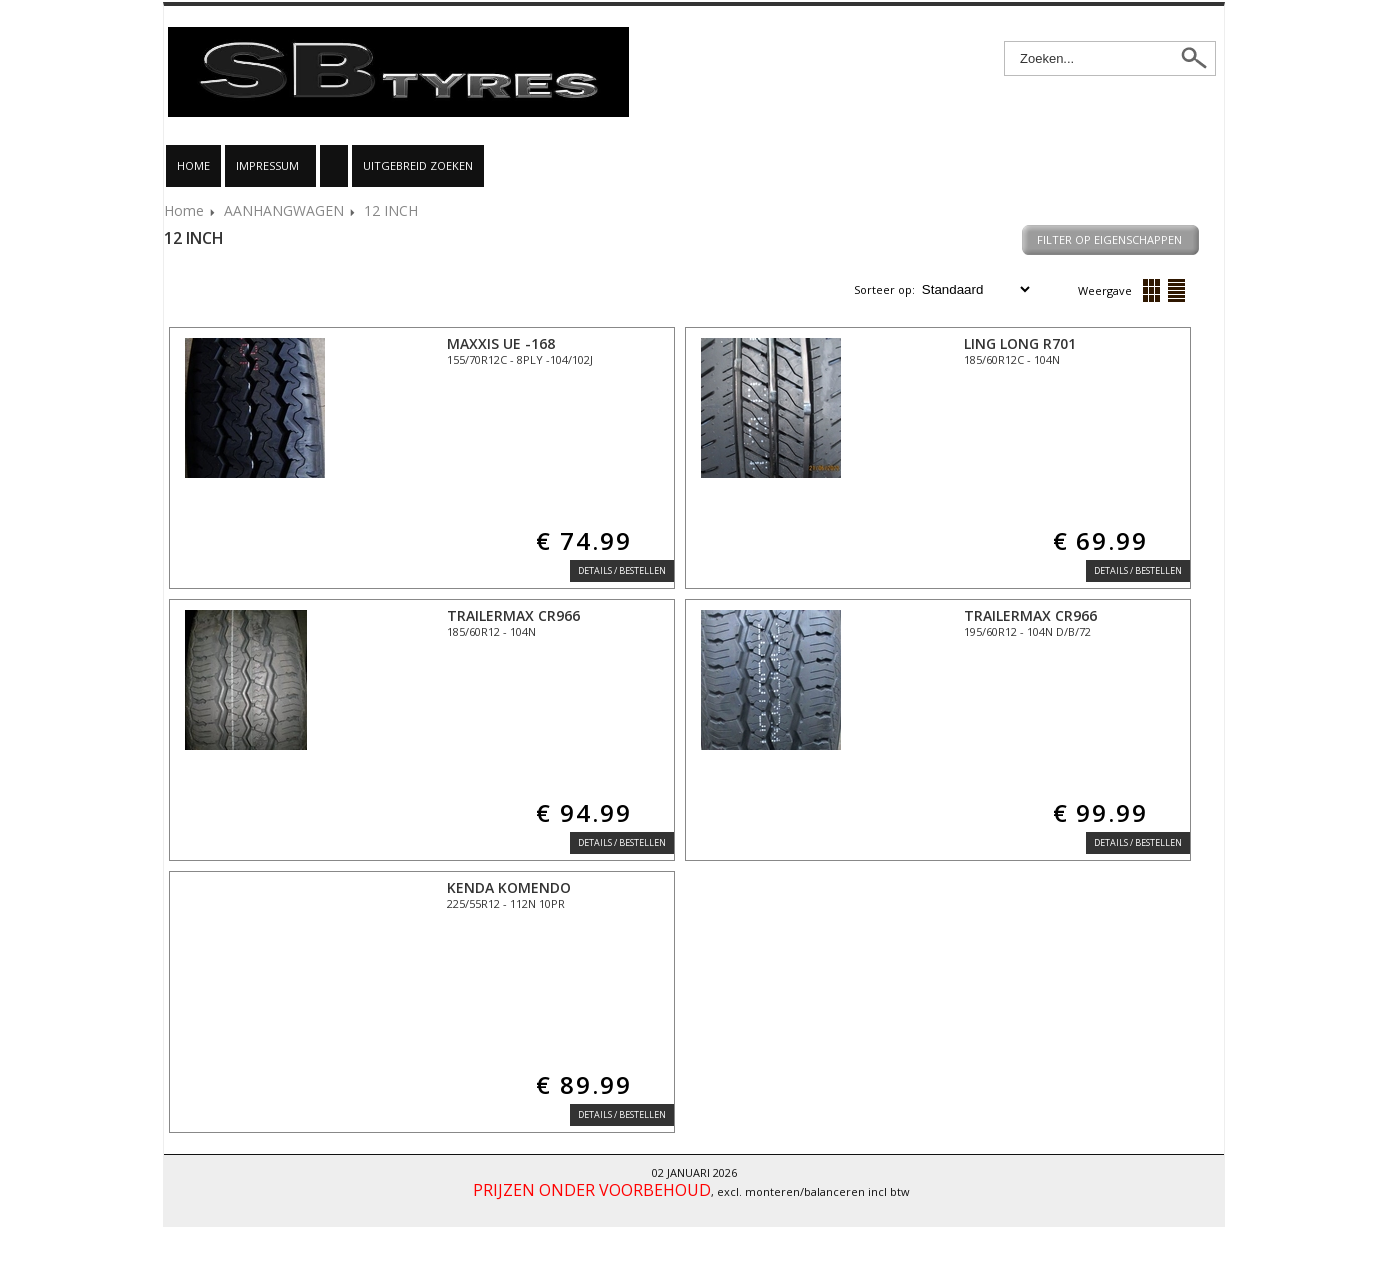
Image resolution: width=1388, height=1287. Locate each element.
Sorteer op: (886, 289)
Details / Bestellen (622, 570)
